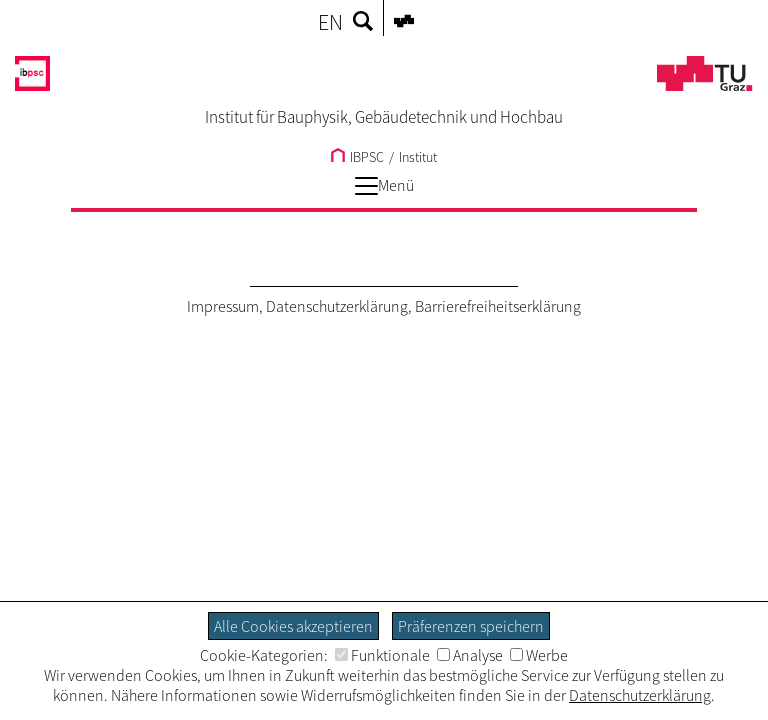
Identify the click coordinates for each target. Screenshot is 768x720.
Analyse (470, 655)
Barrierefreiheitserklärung (498, 306)
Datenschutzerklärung (337, 306)
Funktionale (382, 655)
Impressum (223, 306)
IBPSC (357, 157)
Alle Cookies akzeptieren (293, 626)
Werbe (539, 655)
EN (330, 22)
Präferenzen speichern (471, 626)
